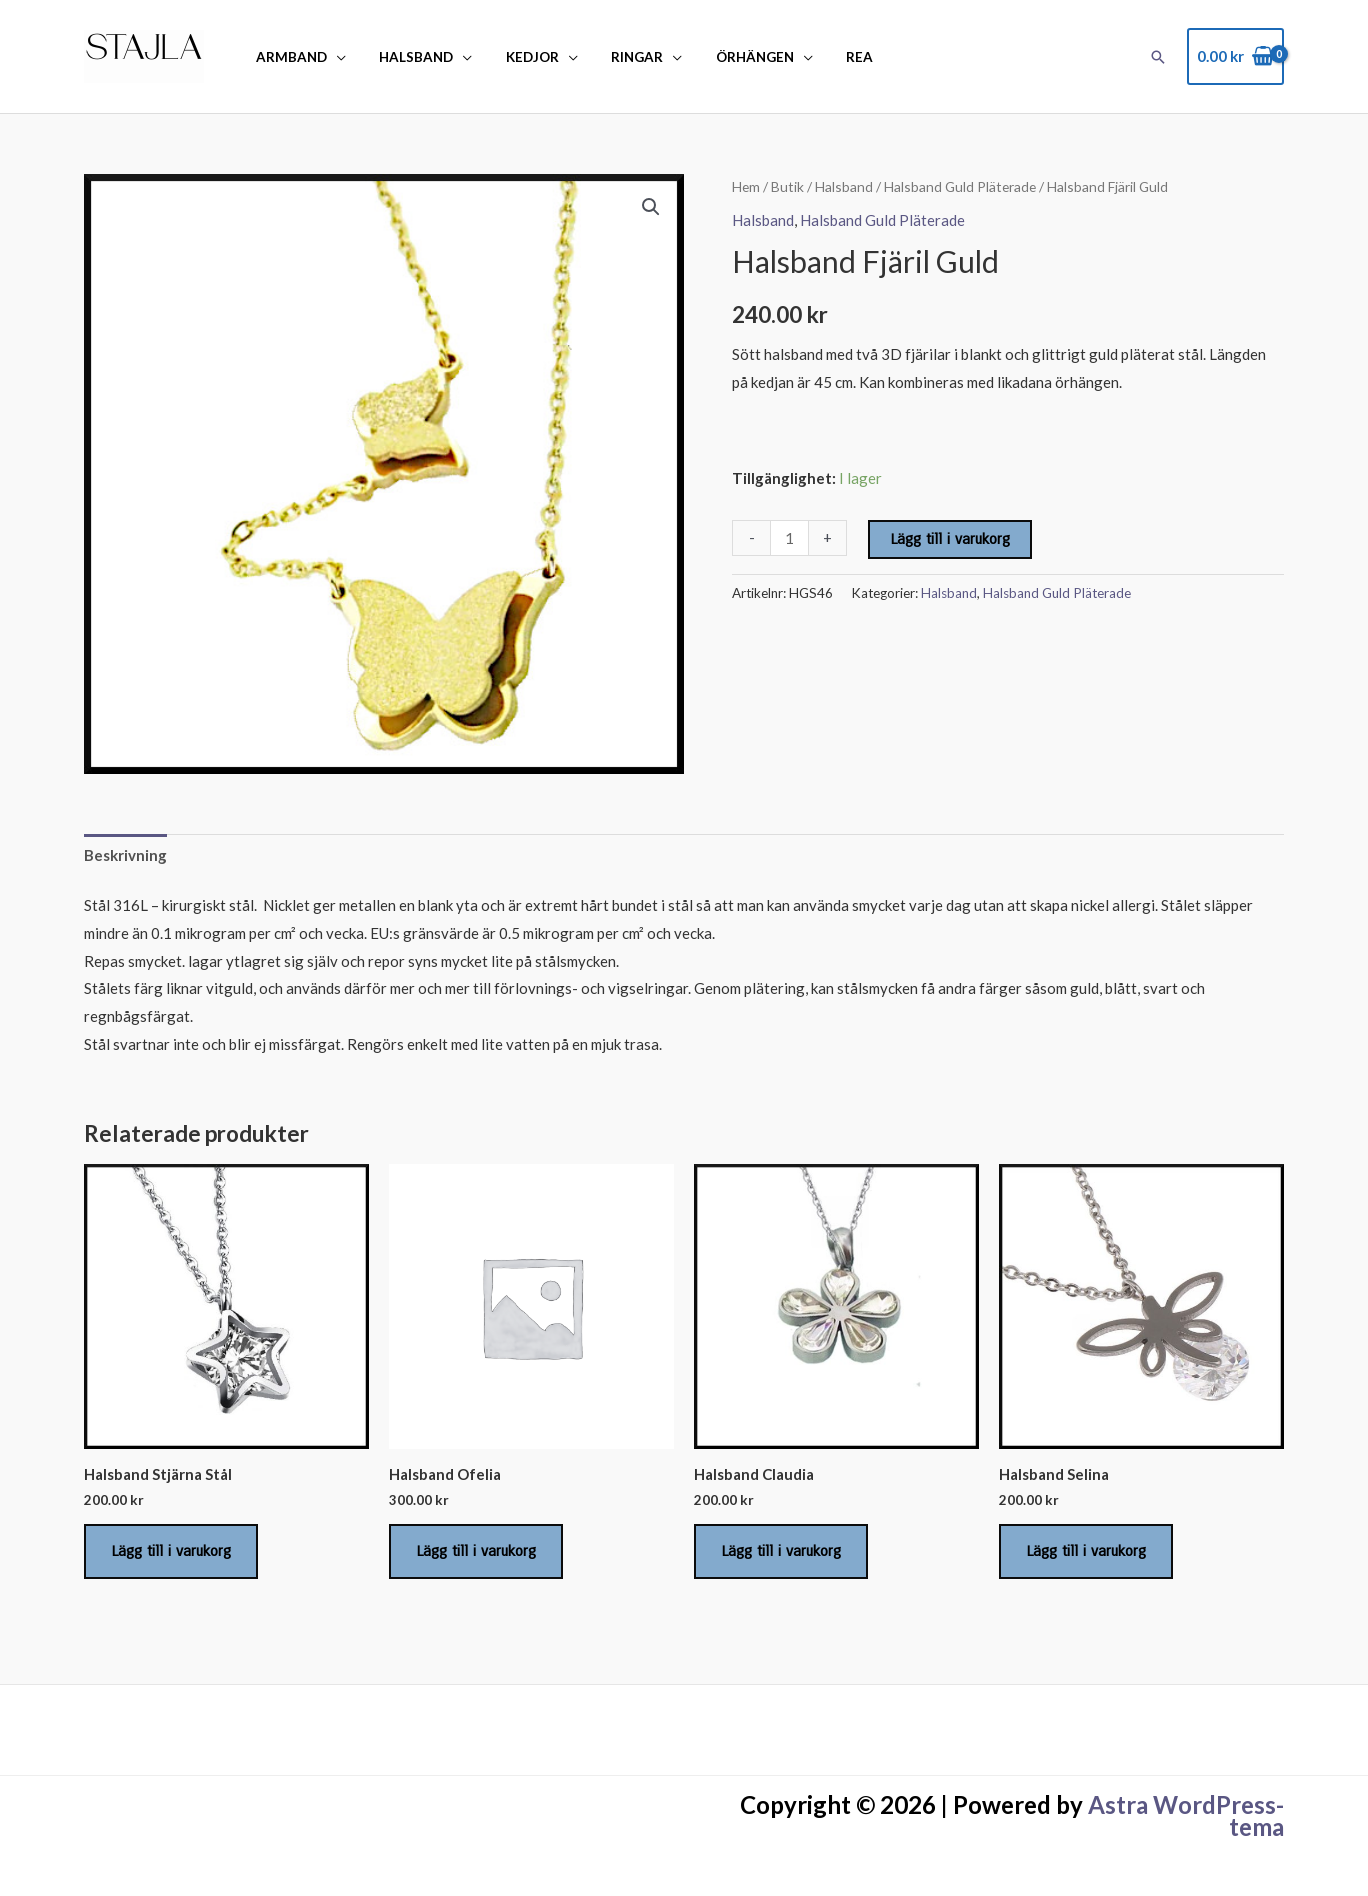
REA (824, 57)
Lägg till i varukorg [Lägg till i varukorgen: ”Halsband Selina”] (1086, 1551)
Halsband (407, 57)
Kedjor (516, 57)
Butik (787, 186)
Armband (288, 57)
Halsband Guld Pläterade (960, 186)
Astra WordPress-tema (1186, 1815)
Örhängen (726, 57)
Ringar (615, 57)
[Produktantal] (789, 538)
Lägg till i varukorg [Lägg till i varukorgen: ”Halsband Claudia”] (781, 1551)
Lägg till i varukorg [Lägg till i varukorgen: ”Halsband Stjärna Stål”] (171, 1551)
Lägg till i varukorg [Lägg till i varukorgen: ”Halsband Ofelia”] (476, 1551)
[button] (1158, 57)
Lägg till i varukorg (950, 539)
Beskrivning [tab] (125, 855)
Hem (746, 186)
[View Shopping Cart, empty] (1235, 56)
